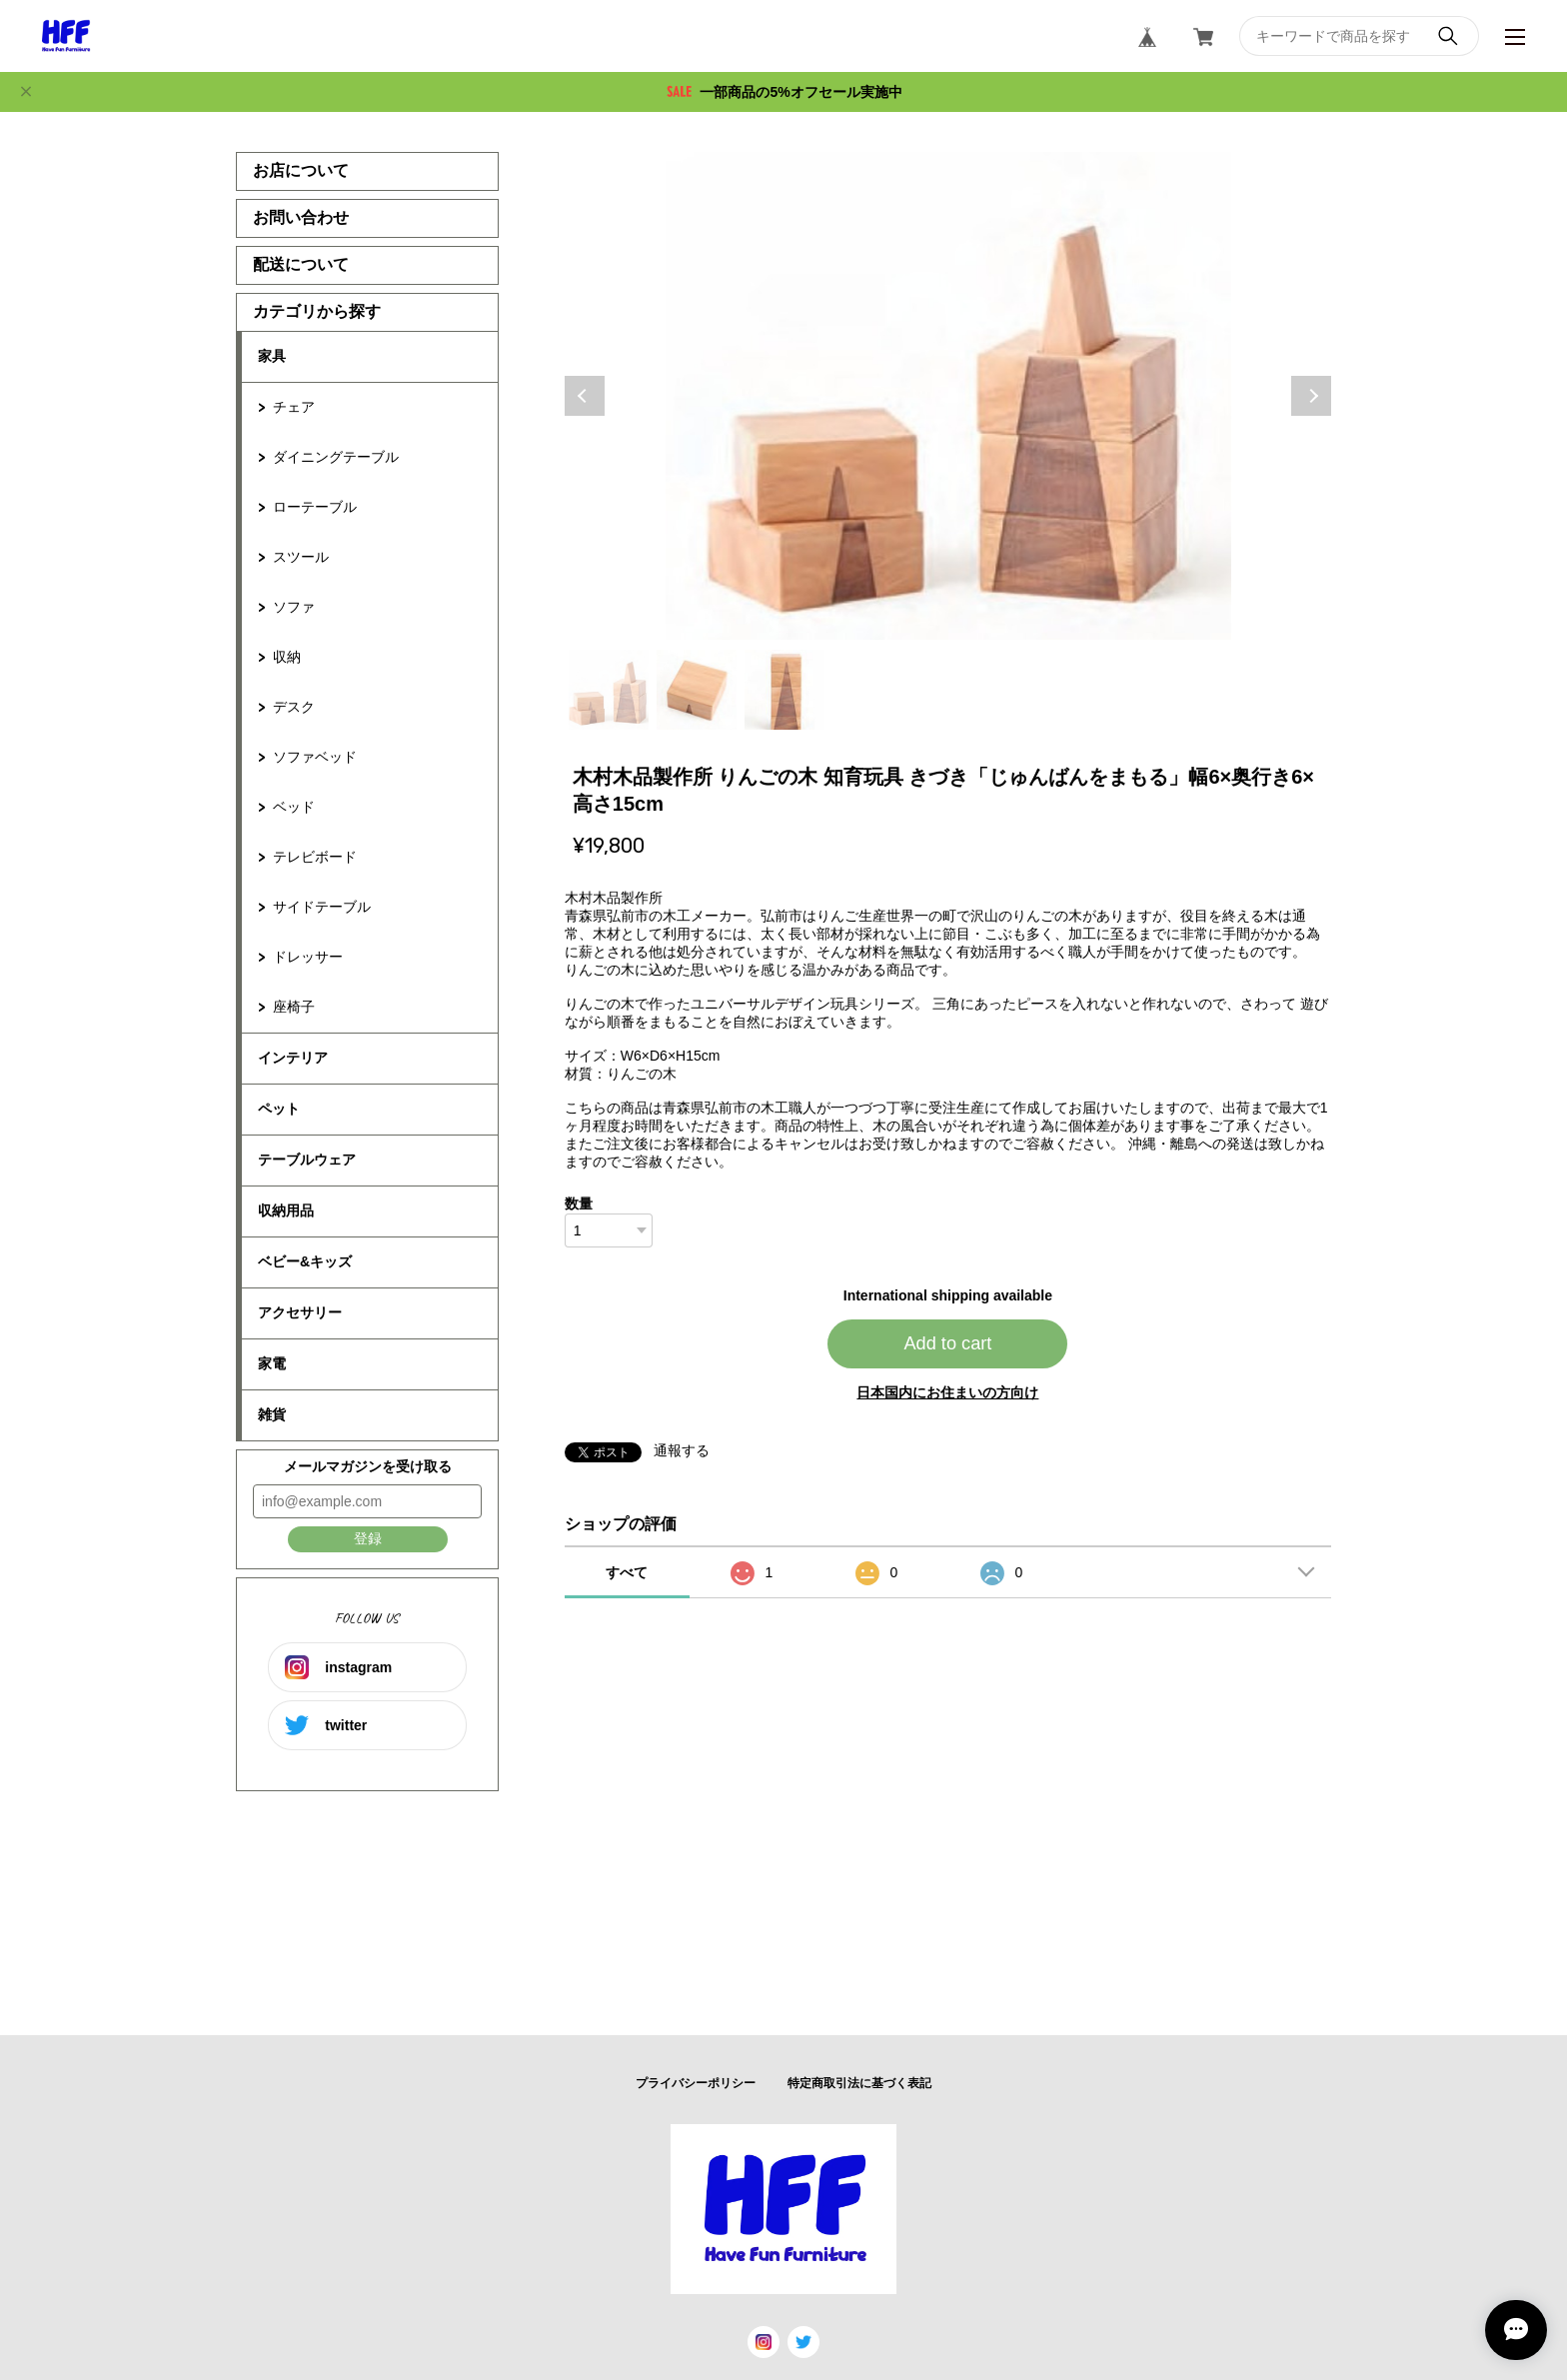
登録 (368, 1538)
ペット (279, 1109)
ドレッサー (308, 957)
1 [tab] (609, 690)
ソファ (294, 607)
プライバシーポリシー (696, 2083)
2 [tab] (697, 690)
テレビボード (315, 857)
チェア (294, 407)
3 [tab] (784, 690)
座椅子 (294, 1007)
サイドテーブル (322, 907)
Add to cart (947, 1343)
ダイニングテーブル (336, 457)
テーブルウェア (307, 1160)
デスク (294, 707)
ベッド (294, 807)
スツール (301, 557)
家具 (272, 356)
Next (1311, 396)
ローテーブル (315, 507)
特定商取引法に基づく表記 (859, 2083)
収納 (287, 657)
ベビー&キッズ (305, 1261)
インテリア (293, 1058)
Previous (585, 396)
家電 (272, 1363)
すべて (627, 1572)
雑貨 (272, 1414)
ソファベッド (315, 757)
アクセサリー (300, 1312)
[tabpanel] (948, 396)
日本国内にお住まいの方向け (947, 1392)
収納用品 (286, 1210)
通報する (682, 1450)
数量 (579, 1203)
